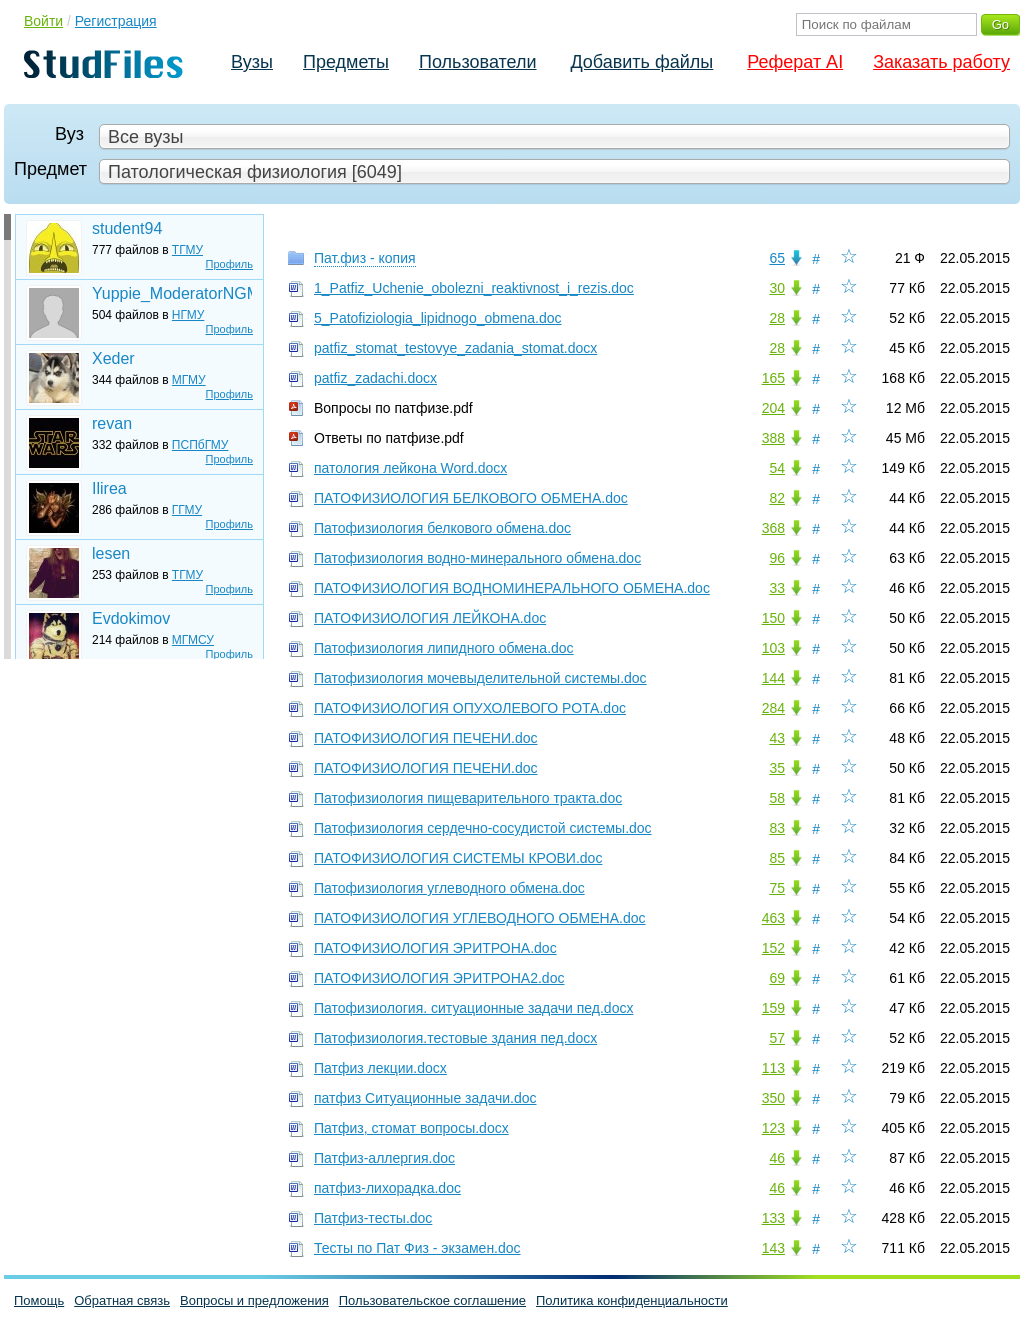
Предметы (346, 62)
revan (112, 423)
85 (777, 858)
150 (773, 618)
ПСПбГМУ (200, 445)
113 (773, 1068)
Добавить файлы (641, 62)
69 (777, 978)
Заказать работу (941, 62)
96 (777, 558)
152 (773, 948)
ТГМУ (187, 250)
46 (777, 1158)
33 (777, 588)
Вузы (252, 62)
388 (773, 438)
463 (773, 918)
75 (777, 888)
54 (777, 468)
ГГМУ (187, 510)
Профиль (230, 264)
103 (773, 648)
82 (777, 498)
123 (773, 1128)
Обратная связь (122, 1300)
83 (777, 828)
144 (773, 678)
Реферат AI (795, 62)
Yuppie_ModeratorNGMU (172, 293)
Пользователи (477, 62)
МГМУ (189, 380)
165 (773, 378)
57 (777, 1038)
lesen (111, 553)
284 (773, 708)
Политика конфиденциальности (632, 1300)
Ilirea (109, 488)
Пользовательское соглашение (432, 1300)
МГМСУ (193, 640)
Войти (43, 21)
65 (777, 258)
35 (777, 768)
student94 (127, 228)
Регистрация (116, 21)
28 (777, 318)
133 (773, 1218)
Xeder (113, 358)
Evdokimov (131, 618)
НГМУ (188, 315)
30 (777, 288)
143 (773, 1248)
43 (777, 738)
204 (773, 408)
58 (777, 798)
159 (773, 1008)
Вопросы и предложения (254, 1300)
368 (773, 528)
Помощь (39, 1300)
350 (773, 1098)
